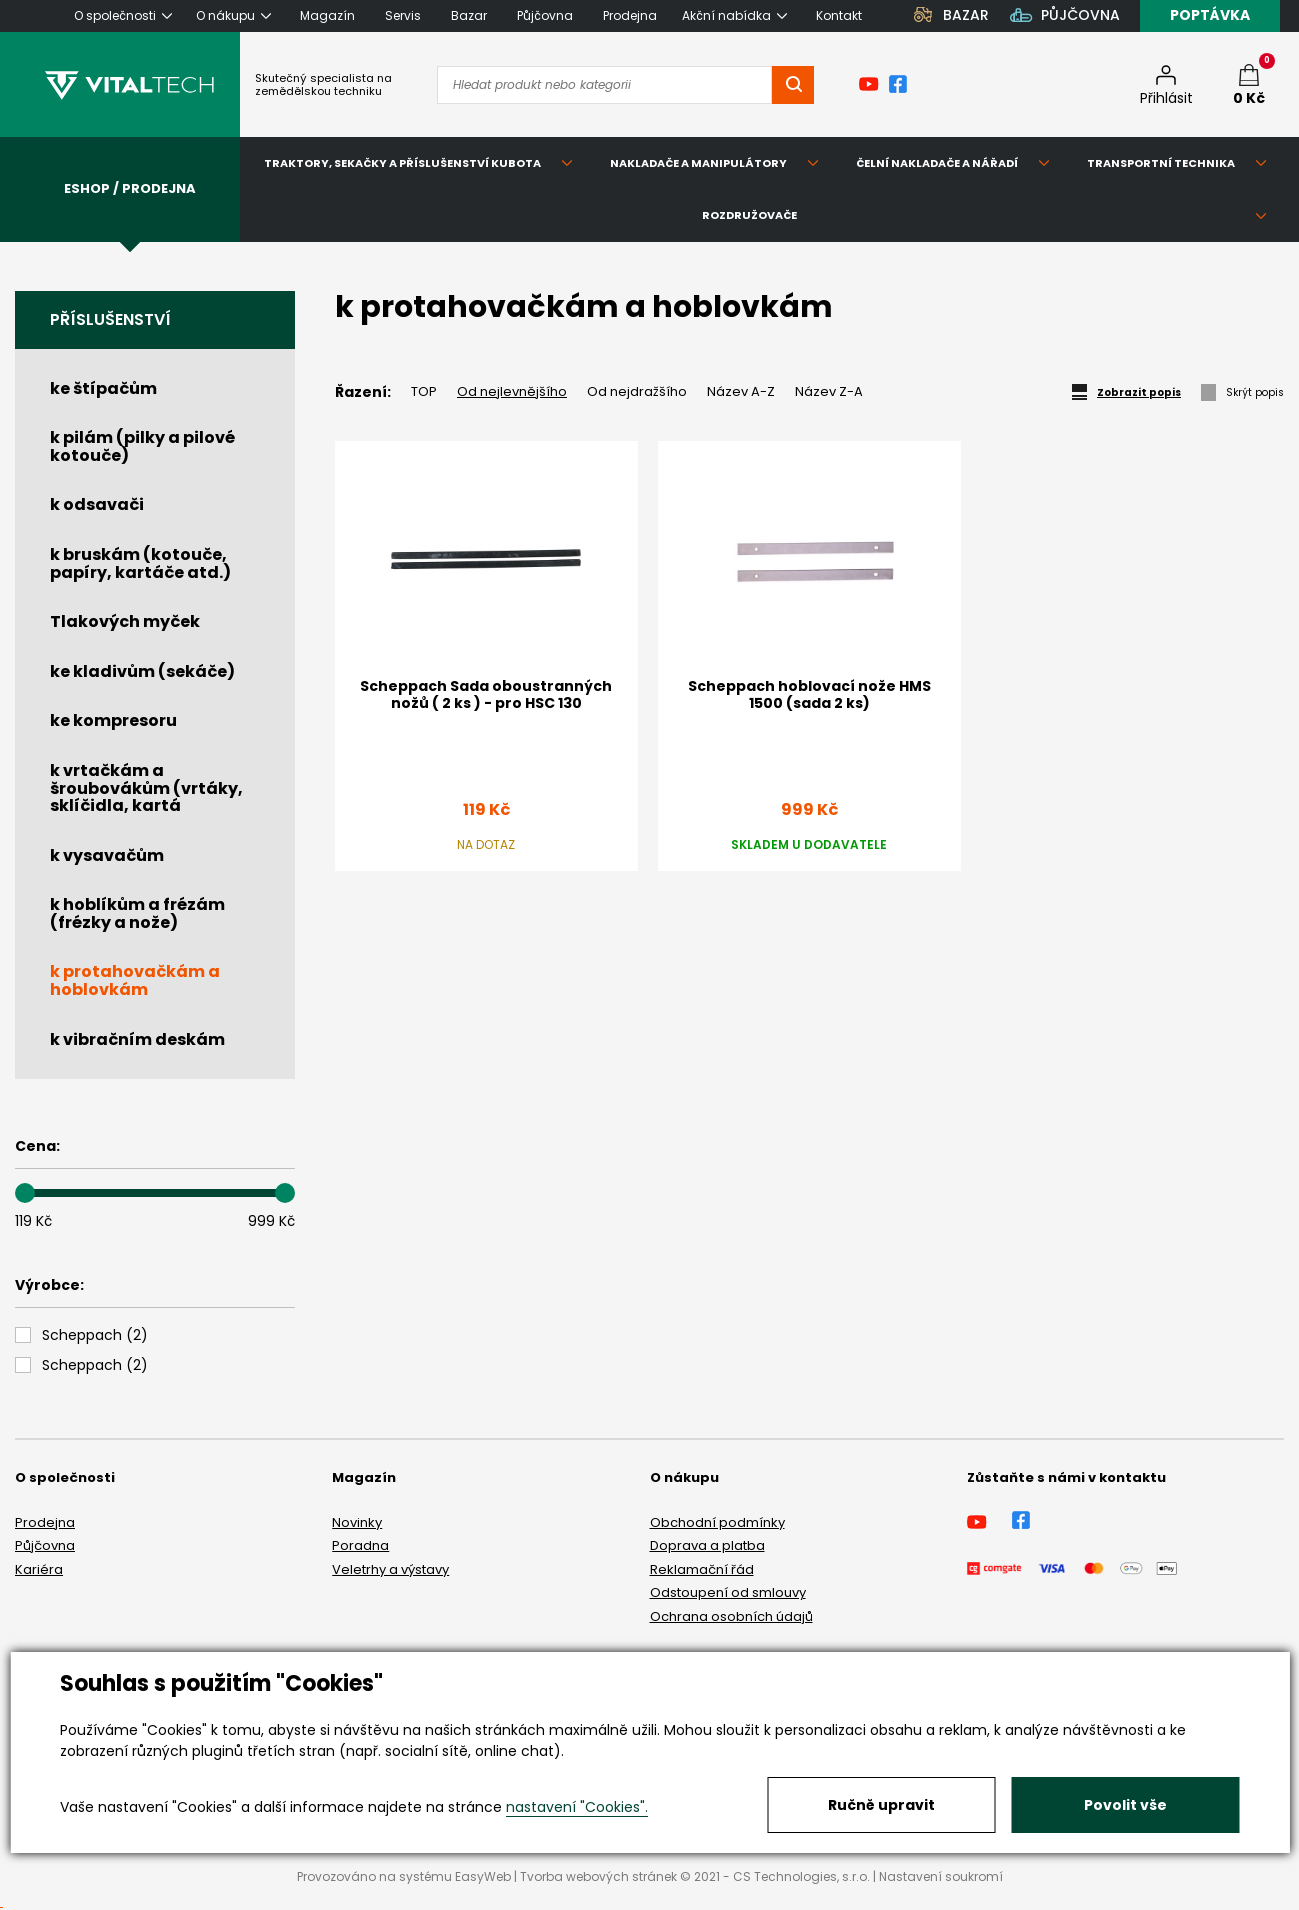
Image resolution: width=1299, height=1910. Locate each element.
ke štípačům (103, 388)
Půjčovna (45, 1545)
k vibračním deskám (137, 1039)
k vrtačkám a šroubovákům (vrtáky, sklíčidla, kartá (146, 788)
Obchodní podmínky (717, 1522)
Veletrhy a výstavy (390, 1569)
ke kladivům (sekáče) (142, 671)
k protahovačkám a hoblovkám (135, 980)
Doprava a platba (707, 1545)
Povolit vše (1125, 1805)
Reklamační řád (702, 1569)
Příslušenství (110, 319)
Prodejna (45, 1522)
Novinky (357, 1522)
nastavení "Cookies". (577, 1807)
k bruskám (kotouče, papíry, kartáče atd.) (140, 563)
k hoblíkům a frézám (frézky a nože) (137, 913)
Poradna (360, 1545)
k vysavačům (107, 855)
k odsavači (97, 504)
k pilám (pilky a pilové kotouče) (142, 446)
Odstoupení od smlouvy (728, 1592)
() (95, 1335)
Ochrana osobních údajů (731, 1616)
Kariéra (39, 1569)
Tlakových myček (125, 621)
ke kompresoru (113, 720)
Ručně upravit (881, 1805)
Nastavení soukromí (941, 1876)
